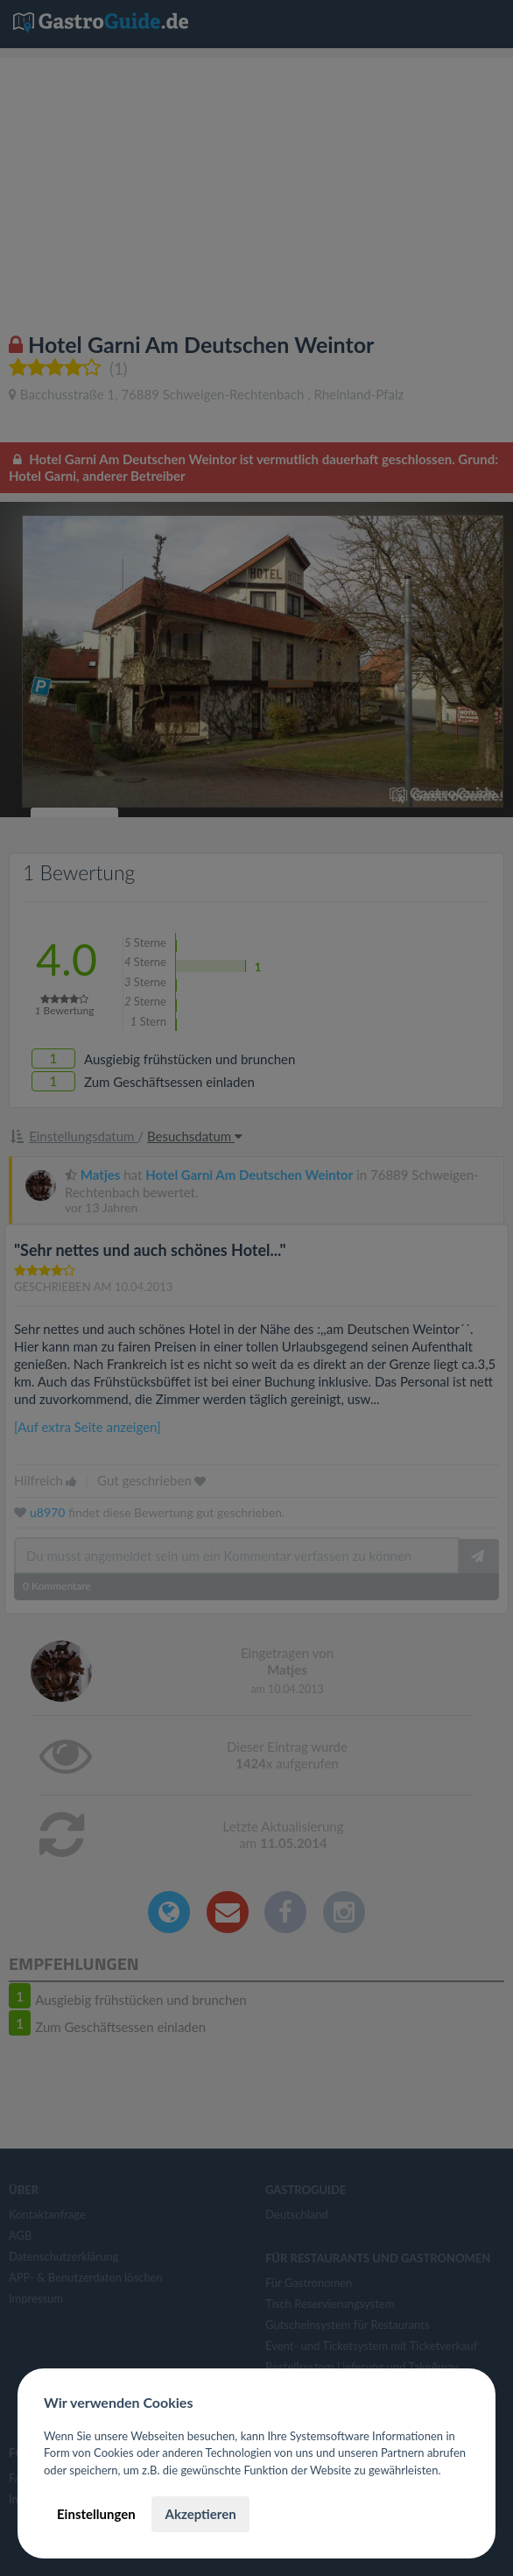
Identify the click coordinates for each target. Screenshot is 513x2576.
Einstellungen (96, 2514)
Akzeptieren (200, 2514)
